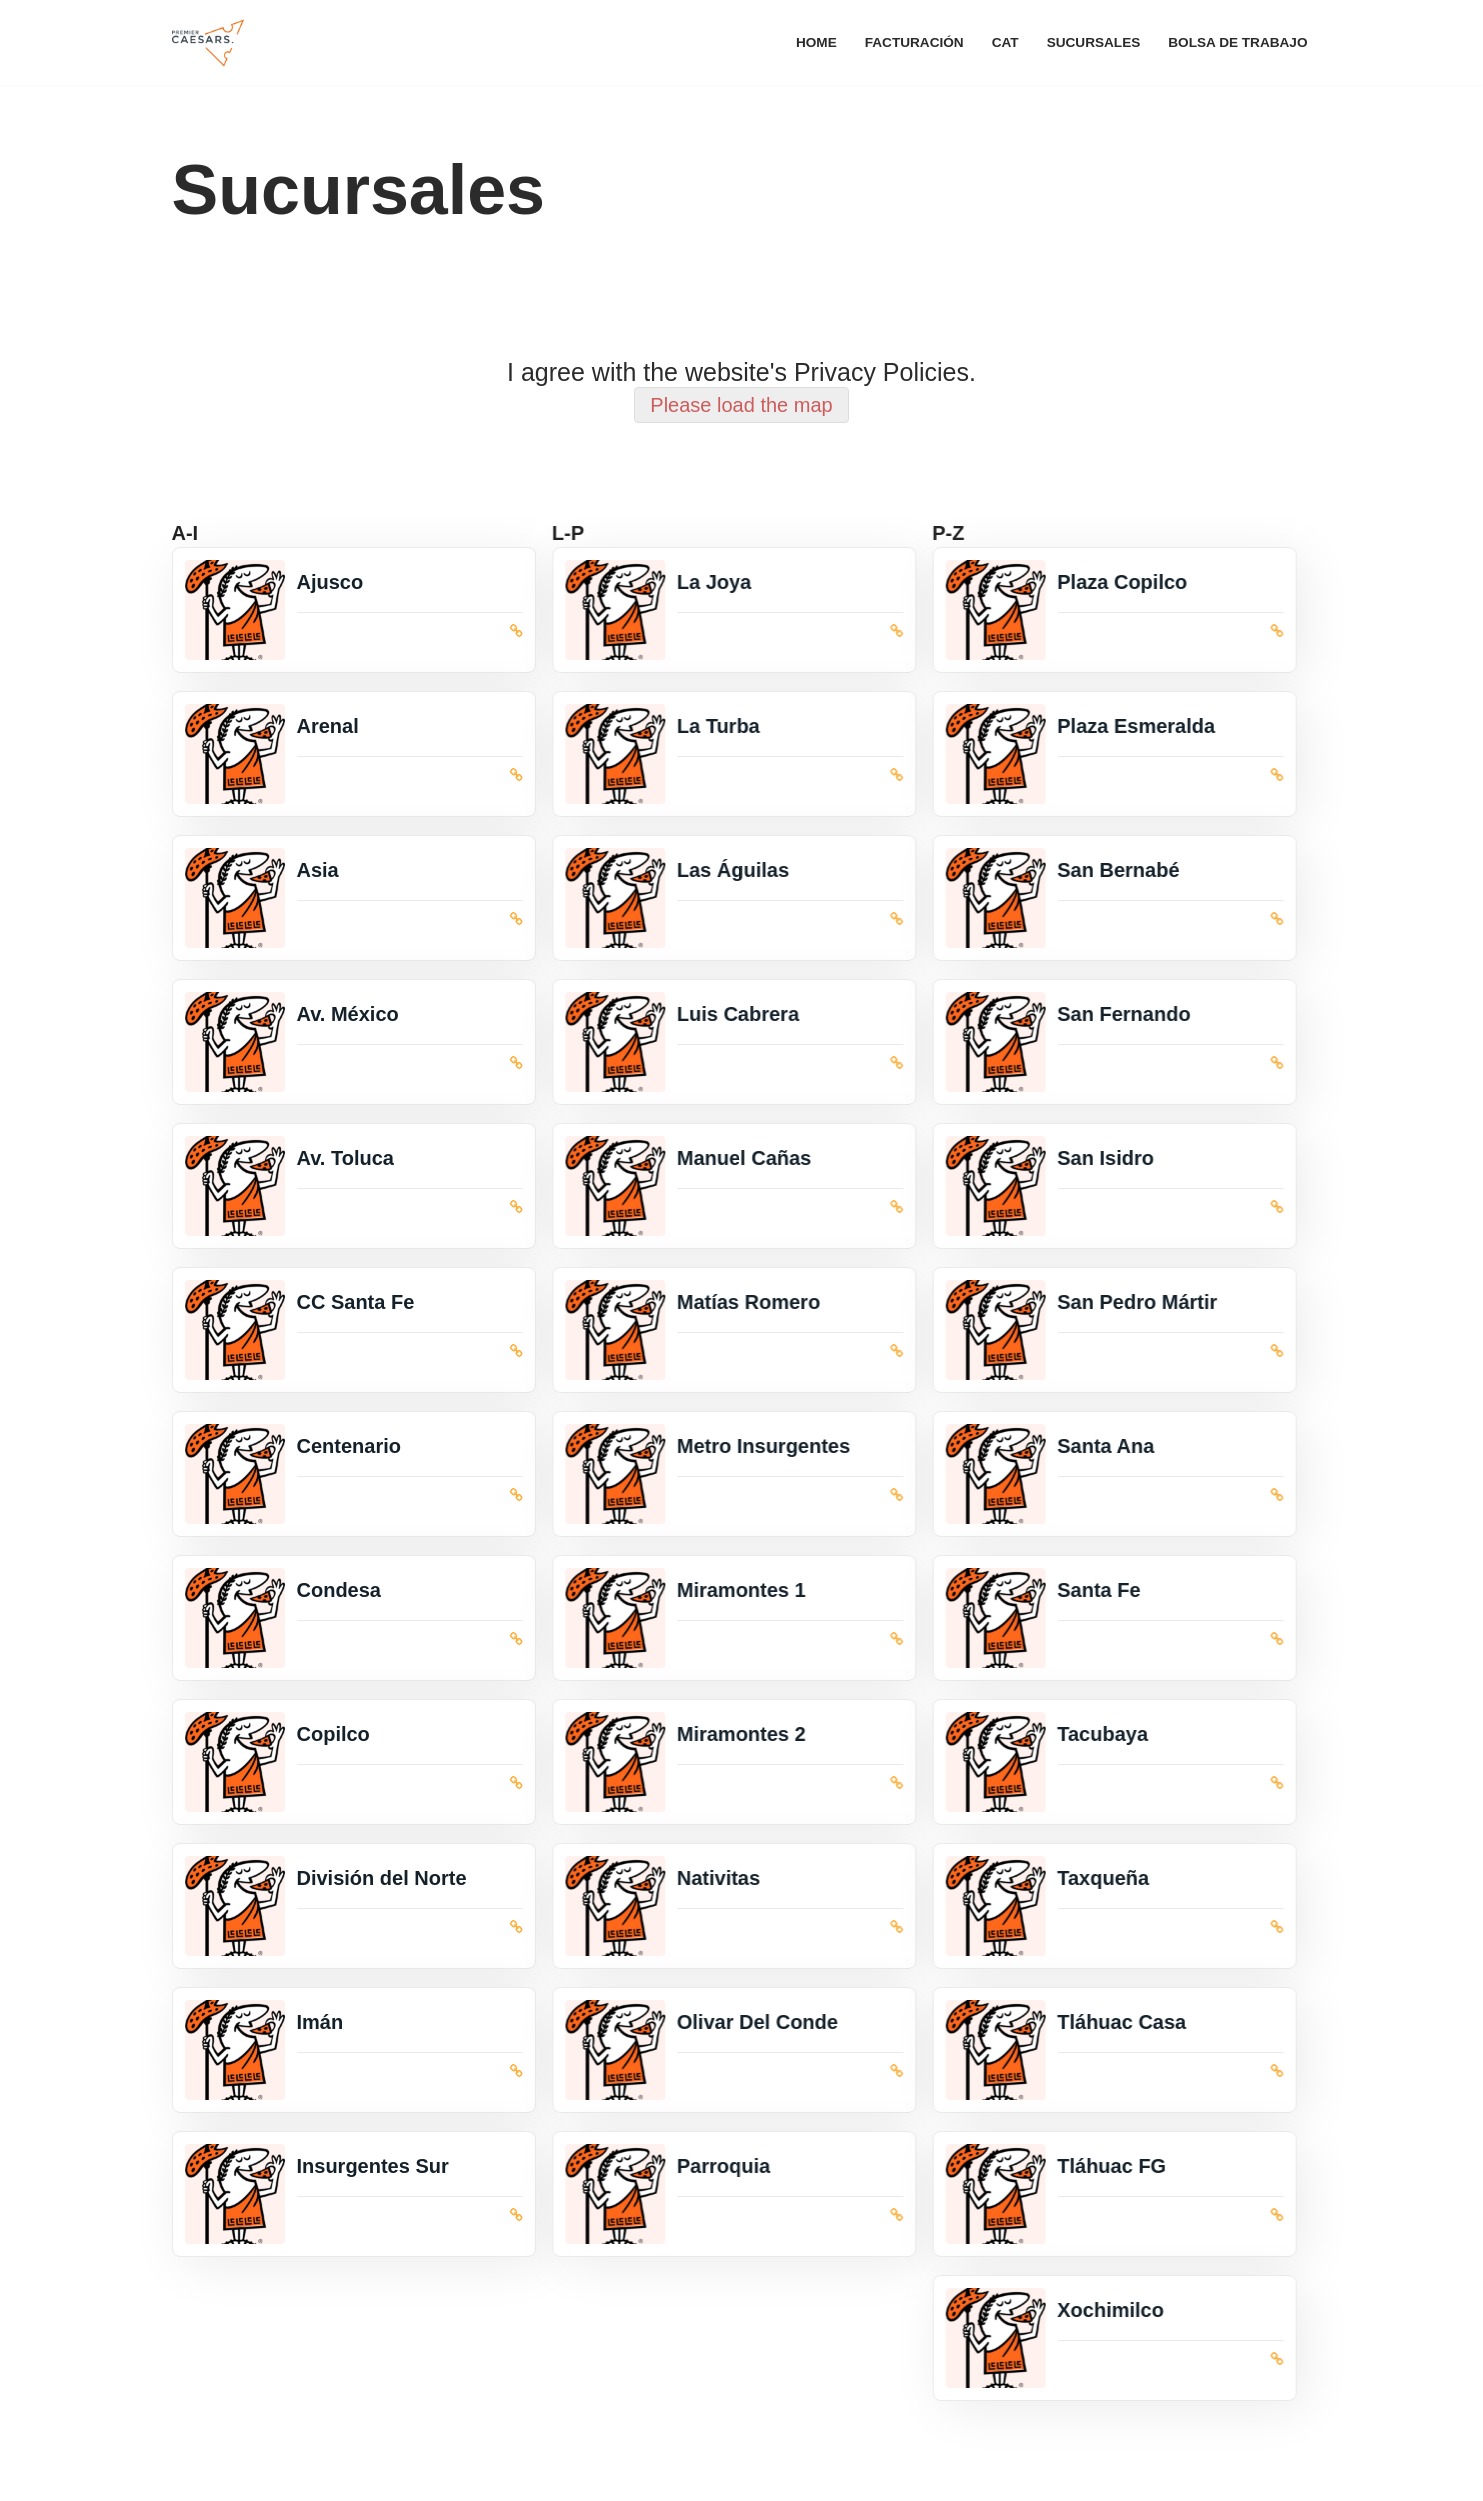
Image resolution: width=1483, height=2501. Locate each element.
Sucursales (1094, 42)
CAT (1005, 42)
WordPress (415, 2474)
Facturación (914, 42)
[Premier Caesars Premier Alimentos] (208, 42)
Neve (192, 2474)
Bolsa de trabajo (1237, 42)
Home (816, 42)
